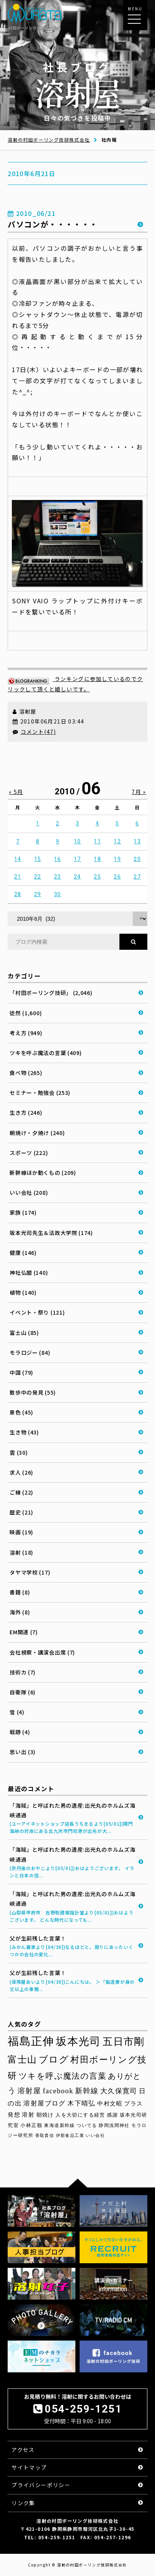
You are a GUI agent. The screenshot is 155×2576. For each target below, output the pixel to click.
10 (77, 841)
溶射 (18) (21, 1552)
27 (137, 877)
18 (97, 859)
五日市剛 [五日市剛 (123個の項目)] (124, 2041)
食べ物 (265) (26, 1072)
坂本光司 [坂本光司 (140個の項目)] (78, 2041)
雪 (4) (17, 1712)
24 (77, 877)
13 (137, 841)
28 (17, 894)
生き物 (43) (24, 1432)
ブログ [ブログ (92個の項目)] (54, 2060)
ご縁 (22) (21, 1492)
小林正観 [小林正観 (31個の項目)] (31, 2125)
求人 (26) (21, 1472)
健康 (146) (23, 1252)
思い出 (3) (23, 1752)
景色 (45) (21, 1412)
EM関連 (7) (24, 1632)
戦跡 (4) (20, 1732)
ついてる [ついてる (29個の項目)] (87, 2125)
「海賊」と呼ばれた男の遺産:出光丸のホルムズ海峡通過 (73, 1818)
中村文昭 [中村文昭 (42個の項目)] (109, 2103)
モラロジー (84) (30, 1352)
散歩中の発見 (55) (33, 1392)
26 (117, 877)
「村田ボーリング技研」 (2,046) (51, 992)
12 (117, 841)
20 (137, 859)
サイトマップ (29, 2467)
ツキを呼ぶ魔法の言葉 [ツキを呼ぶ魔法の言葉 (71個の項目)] (62, 2076)
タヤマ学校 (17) (30, 1572)
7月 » (139, 792)
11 (97, 841)
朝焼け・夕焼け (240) (37, 1133)
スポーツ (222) (29, 1153)
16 (57, 859)
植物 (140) (23, 1292)
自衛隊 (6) (23, 1692)
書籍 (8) (20, 1592)
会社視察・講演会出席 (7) (42, 1652)
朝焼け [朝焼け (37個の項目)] (45, 2115)
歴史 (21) (21, 1512)
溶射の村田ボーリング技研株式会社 (49, 139)
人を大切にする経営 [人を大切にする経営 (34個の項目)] (80, 2115)
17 (77, 859)
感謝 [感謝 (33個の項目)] (112, 2115)
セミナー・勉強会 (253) (40, 1092)
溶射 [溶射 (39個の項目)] (28, 2115)
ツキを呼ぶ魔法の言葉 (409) (46, 1053)
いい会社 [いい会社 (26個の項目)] (95, 2135)
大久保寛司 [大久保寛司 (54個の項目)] (118, 2091)
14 (17, 859)
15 (37, 859)
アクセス (23, 2449)
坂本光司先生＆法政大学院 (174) (51, 1233)
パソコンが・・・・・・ (53, 224)
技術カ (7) (23, 1672)
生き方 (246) (26, 1112)
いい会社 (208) (29, 1192)
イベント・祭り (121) (37, 1312)
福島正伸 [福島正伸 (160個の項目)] (31, 2041)
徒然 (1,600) (26, 1013)
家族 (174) (23, 1212)
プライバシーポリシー (40, 2485)
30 (57, 894)
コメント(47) (38, 731)
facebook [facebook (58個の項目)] (58, 2091)
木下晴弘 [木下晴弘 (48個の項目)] (81, 2103)
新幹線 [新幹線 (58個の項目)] (86, 2091)
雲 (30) (19, 1452)
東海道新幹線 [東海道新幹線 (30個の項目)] (59, 2125)
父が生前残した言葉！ (73, 1946)
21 (17, 877)
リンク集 (23, 2503)
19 (117, 859)
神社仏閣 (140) (29, 1272)
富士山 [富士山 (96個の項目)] (22, 2060)
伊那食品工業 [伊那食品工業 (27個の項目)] (70, 2135)
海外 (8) (20, 1612)
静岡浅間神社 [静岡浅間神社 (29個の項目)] (114, 2125)
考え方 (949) (26, 1033)
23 (57, 877)
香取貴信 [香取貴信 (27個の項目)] (44, 2135)
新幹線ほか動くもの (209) (43, 1172)
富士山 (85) (24, 1332)
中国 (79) (21, 1372)
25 (97, 877)
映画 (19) (21, 1532)
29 (37, 894)
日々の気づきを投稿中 (78, 91)
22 (37, 877)
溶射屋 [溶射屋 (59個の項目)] (29, 2091)
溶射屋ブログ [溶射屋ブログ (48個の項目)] (44, 2103)
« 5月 (16, 792)
